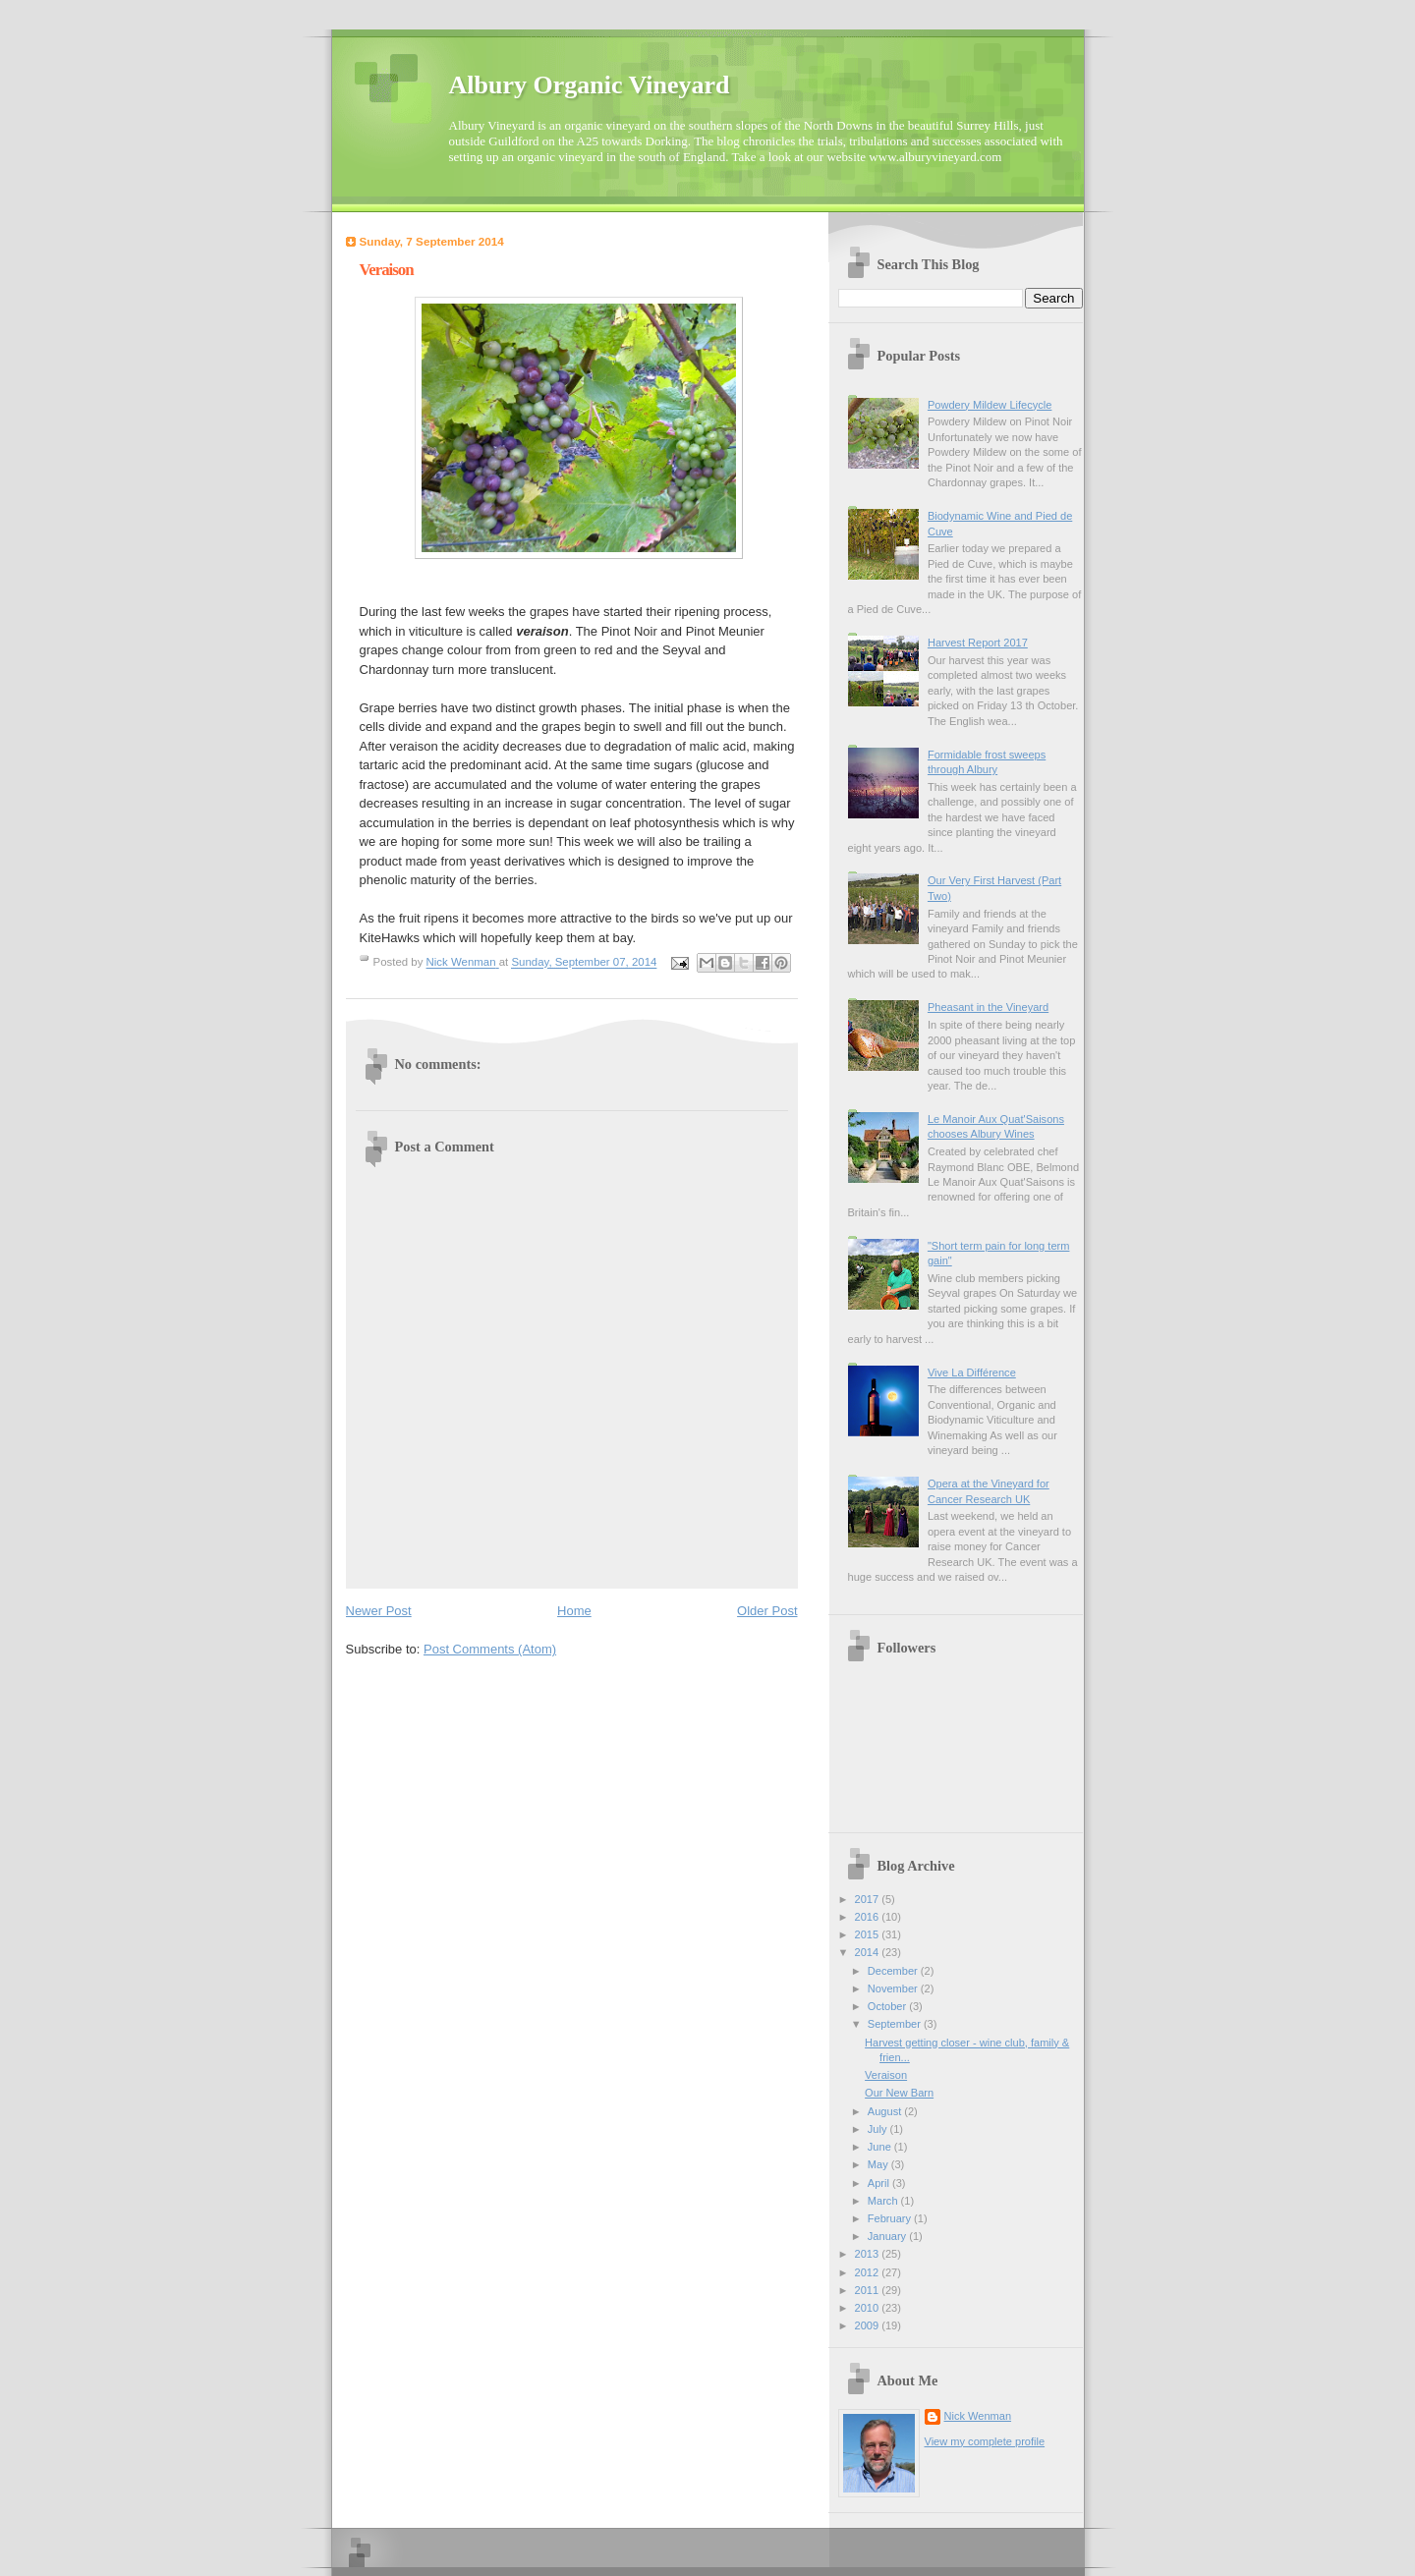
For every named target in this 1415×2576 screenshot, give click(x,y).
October (888, 2006)
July (879, 2129)
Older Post (767, 1610)
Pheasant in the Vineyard (988, 1007)
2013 (868, 2254)
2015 (868, 1934)
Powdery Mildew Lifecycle (989, 405)
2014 (868, 1952)
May (879, 2164)
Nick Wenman (978, 2416)
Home (574, 1610)
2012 (868, 2272)
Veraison (886, 2075)
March (884, 2201)
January (888, 2236)
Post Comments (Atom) (490, 1649)
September (896, 2024)
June (881, 2147)
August (886, 2111)
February (891, 2218)
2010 (868, 2308)
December (894, 1971)
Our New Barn (899, 2093)
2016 (868, 1917)
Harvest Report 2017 (978, 642)
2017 (868, 1899)
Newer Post (379, 1610)
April (880, 2183)
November (894, 1988)
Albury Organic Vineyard (589, 85)
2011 (868, 2290)
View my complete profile (985, 2441)
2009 (868, 2325)
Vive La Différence (972, 1372)
